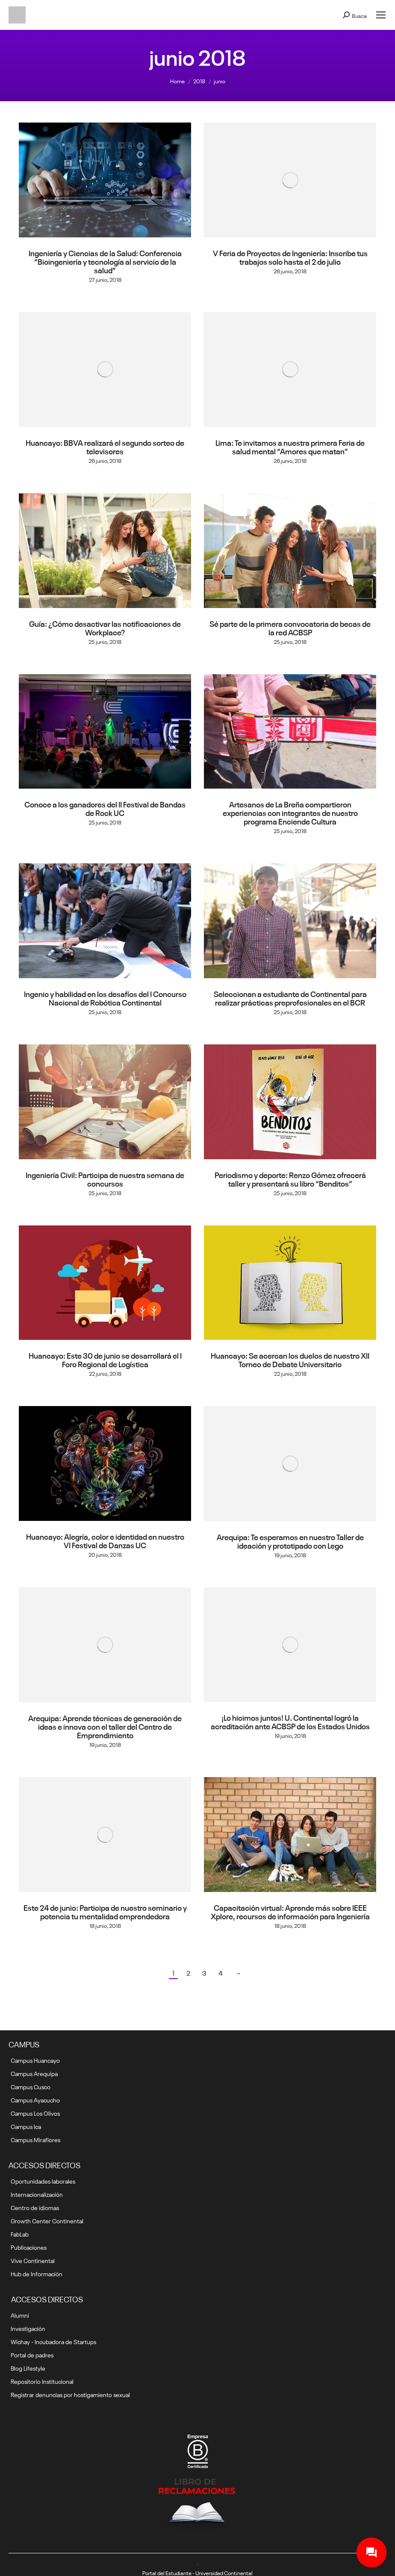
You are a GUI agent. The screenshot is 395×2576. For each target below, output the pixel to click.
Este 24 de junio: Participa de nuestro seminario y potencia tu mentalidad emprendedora (105, 1911)
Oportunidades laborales (43, 2180)
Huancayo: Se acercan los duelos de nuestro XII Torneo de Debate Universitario (290, 1359)
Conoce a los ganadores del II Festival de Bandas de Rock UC (105, 808)
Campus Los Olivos (35, 2112)
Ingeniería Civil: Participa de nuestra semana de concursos (105, 1178)
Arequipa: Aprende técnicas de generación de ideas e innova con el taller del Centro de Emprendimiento (105, 1726)
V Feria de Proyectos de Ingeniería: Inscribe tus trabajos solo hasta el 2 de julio (290, 256)
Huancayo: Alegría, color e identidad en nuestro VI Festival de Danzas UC (105, 1540)
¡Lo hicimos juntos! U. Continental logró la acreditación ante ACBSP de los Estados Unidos (290, 1721)
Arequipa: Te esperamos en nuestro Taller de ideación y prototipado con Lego (290, 1540)
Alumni (20, 2314)
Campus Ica (26, 2126)
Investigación (28, 2328)
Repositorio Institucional (42, 2381)
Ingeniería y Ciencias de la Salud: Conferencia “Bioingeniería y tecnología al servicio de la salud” (105, 261)
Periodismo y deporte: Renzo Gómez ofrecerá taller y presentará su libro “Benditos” (290, 1178)
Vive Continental (33, 2260)
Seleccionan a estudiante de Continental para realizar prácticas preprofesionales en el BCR (290, 997)
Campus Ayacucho (35, 2099)
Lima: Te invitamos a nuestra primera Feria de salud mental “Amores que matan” (290, 446)
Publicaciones (29, 2247)
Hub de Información (36, 2273)
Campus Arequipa (34, 2073)
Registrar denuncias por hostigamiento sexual (70, 2394)
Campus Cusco (30, 2086)
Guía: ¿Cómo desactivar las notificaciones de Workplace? (105, 627)
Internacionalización (37, 2194)
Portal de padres (32, 2354)
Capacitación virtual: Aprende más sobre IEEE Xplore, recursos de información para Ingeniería (290, 1911)
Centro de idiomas (35, 2207)
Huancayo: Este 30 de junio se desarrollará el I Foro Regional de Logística (105, 1359)
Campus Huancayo (35, 2060)
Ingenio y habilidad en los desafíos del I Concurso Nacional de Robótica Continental (105, 997)
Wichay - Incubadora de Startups (53, 2341)
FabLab (20, 2233)
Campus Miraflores (35, 2139)
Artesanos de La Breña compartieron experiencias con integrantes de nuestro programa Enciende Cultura (290, 812)
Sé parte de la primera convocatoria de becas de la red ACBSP (290, 627)
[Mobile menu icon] (380, 14)
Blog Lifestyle (28, 2367)
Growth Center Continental (47, 2220)
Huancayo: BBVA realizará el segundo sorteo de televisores (105, 446)
